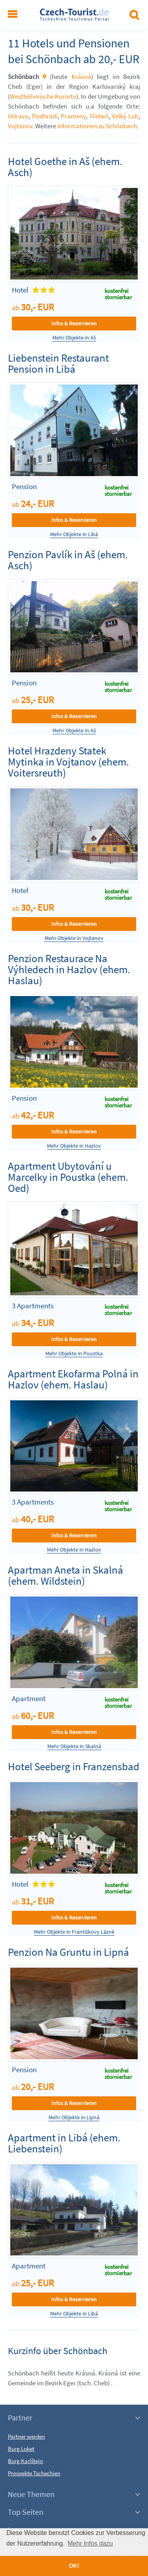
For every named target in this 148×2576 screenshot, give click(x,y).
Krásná (81, 76)
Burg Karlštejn (25, 2461)
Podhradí (45, 116)
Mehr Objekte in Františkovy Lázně (74, 1932)
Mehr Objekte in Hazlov (74, 1146)
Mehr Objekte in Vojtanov (74, 938)
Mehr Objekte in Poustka (74, 1353)
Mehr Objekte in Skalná (74, 1746)
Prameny (73, 116)
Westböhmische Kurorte (43, 96)
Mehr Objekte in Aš (74, 337)
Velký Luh (125, 116)
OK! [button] (74, 2566)
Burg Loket (21, 2448)
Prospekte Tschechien (34, 2473)
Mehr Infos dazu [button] (90, 2543)
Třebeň (99, 116)
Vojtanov (20, 126)
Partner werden (26, 2436)
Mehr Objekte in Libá (74, 534)
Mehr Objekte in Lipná (74, 2117)
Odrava (18, 116)
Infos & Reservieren (74, 323)
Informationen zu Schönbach (97, 126)
